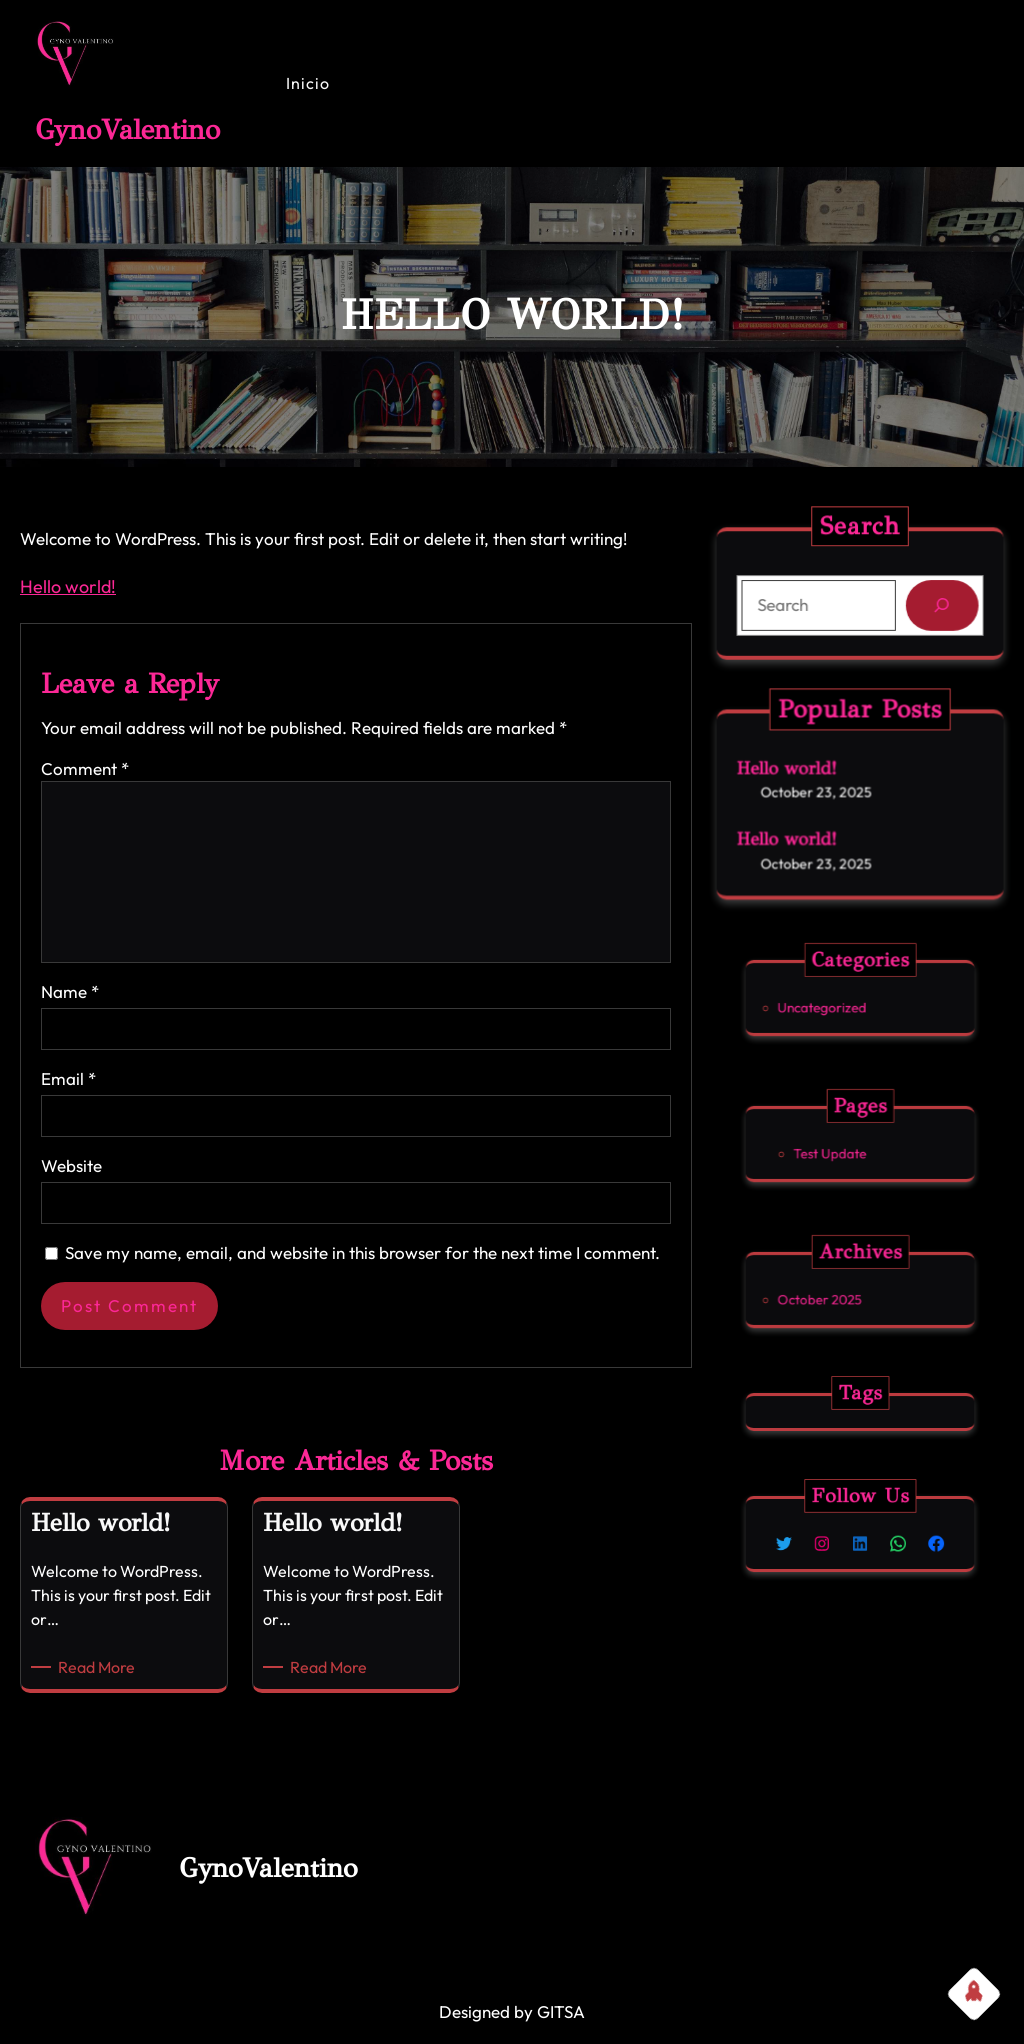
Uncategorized (845, 1001)
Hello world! (68, 586)
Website (71, 1165)
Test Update (848, 1147)
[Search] (930, 604)
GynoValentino (127, 129)
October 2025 (844, 1293)
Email (68, 1078)
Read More (100, 1667)
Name (70, 991)
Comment (85, 768)
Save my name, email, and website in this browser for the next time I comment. (362, 1252)
